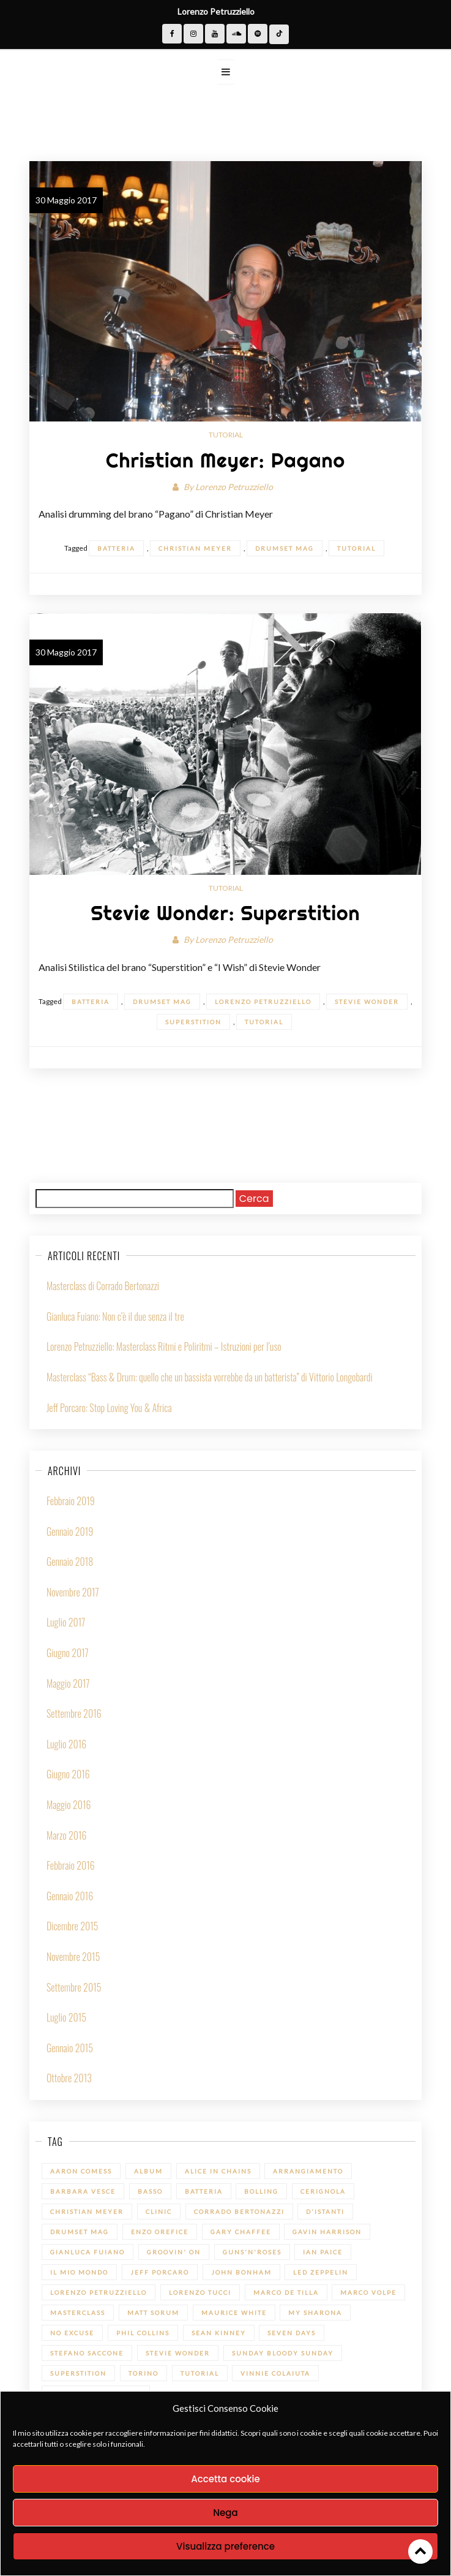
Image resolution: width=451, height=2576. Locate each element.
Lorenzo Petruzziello (234, 487)
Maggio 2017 (68, 1683)
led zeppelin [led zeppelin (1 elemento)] (320, 2272)
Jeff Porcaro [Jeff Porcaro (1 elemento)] (159, 2272)
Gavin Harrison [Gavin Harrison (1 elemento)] (327, 2231)
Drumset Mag (284, 548)
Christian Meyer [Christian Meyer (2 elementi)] (87, 2211)
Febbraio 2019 (71, 1501)
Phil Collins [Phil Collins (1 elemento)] (143, 2332)
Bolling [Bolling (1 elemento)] (261, 2191)
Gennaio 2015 (70, 2048)
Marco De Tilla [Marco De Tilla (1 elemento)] (286, 2292)
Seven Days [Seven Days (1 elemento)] (291, 2332)
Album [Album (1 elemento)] (148, 2171)
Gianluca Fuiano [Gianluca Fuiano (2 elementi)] (87, 2252)
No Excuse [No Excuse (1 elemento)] (72, 2332)
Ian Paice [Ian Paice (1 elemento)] (323, 2252)
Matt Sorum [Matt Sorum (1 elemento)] (153, 2312)
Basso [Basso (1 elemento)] (150, 2191)
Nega (225, 2512)
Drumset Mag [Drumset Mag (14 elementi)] (79, 2231)
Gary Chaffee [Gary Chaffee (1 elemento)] (241, 2231)
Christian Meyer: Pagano (225, 460)
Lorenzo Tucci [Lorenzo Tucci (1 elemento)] (200, 2292)
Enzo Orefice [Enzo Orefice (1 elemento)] (159, 2231)
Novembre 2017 (73, 1592)
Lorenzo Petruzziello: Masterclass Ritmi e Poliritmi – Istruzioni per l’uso (164, 1346)
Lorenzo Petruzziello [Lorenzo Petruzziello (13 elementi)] (98, 2292)
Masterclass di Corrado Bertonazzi (103, 1286)
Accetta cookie (225, 2478)
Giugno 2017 (68, 1652)
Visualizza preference (225, 2546)
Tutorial (226, 434)
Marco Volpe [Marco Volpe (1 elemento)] (368, 2292)
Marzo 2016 (67, 1835)
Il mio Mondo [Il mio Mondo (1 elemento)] (79, 2272)
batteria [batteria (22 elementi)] (204, 2191)
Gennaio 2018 (70, 1561)
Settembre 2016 (74, 1713)
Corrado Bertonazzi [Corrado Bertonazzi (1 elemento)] (239, 2211)
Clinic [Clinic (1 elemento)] (159, 2211)
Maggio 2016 (69, 1804)
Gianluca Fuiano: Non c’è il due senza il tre (115, 1316)
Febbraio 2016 (71, 1865)
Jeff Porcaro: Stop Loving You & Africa (109, 1407)
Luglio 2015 (66, 2017)
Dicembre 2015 (73, 1926)
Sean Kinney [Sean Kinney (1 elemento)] (219, 2332)
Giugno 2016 (68, 1774)
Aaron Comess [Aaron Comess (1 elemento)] (81, 2171)
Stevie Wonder (367, 1001)
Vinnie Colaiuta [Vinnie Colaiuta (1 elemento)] (275, 2373)
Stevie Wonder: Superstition (225, 913)
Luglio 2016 (66, 1744)
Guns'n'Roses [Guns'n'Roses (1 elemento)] (252, 2252)
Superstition (193, 1021)
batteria (116, 548)
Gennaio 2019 (70, 1531)
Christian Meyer (195, 548)
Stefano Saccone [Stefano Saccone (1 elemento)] (87, 2353)
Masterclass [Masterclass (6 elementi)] (77, 2312)
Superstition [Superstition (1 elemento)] (78, 2373)
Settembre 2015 (74, 1987)
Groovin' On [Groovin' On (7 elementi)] (174, 2252)
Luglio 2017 (66, 1622)
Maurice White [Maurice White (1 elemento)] (234, 2312)
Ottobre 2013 (69, 2078)
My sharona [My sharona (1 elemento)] (315, 2312)
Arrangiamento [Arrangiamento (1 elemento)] (308, 2171)
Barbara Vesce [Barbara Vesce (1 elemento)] (83, 2191)
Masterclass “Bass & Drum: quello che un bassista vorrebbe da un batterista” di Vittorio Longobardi (210, 1377)
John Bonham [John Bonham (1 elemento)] (241, 2272)
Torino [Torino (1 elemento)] (143, 2373)
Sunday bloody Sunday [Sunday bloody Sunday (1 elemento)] (283, 2353)
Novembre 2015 (73, 1956)
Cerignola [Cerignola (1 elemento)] (323, 2191)
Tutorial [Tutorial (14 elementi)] (200, 2373)
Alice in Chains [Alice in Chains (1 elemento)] (218, 2171)
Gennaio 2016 (70, 1896)
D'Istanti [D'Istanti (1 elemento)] (325, 2211)
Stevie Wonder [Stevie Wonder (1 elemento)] (178, 2353)
